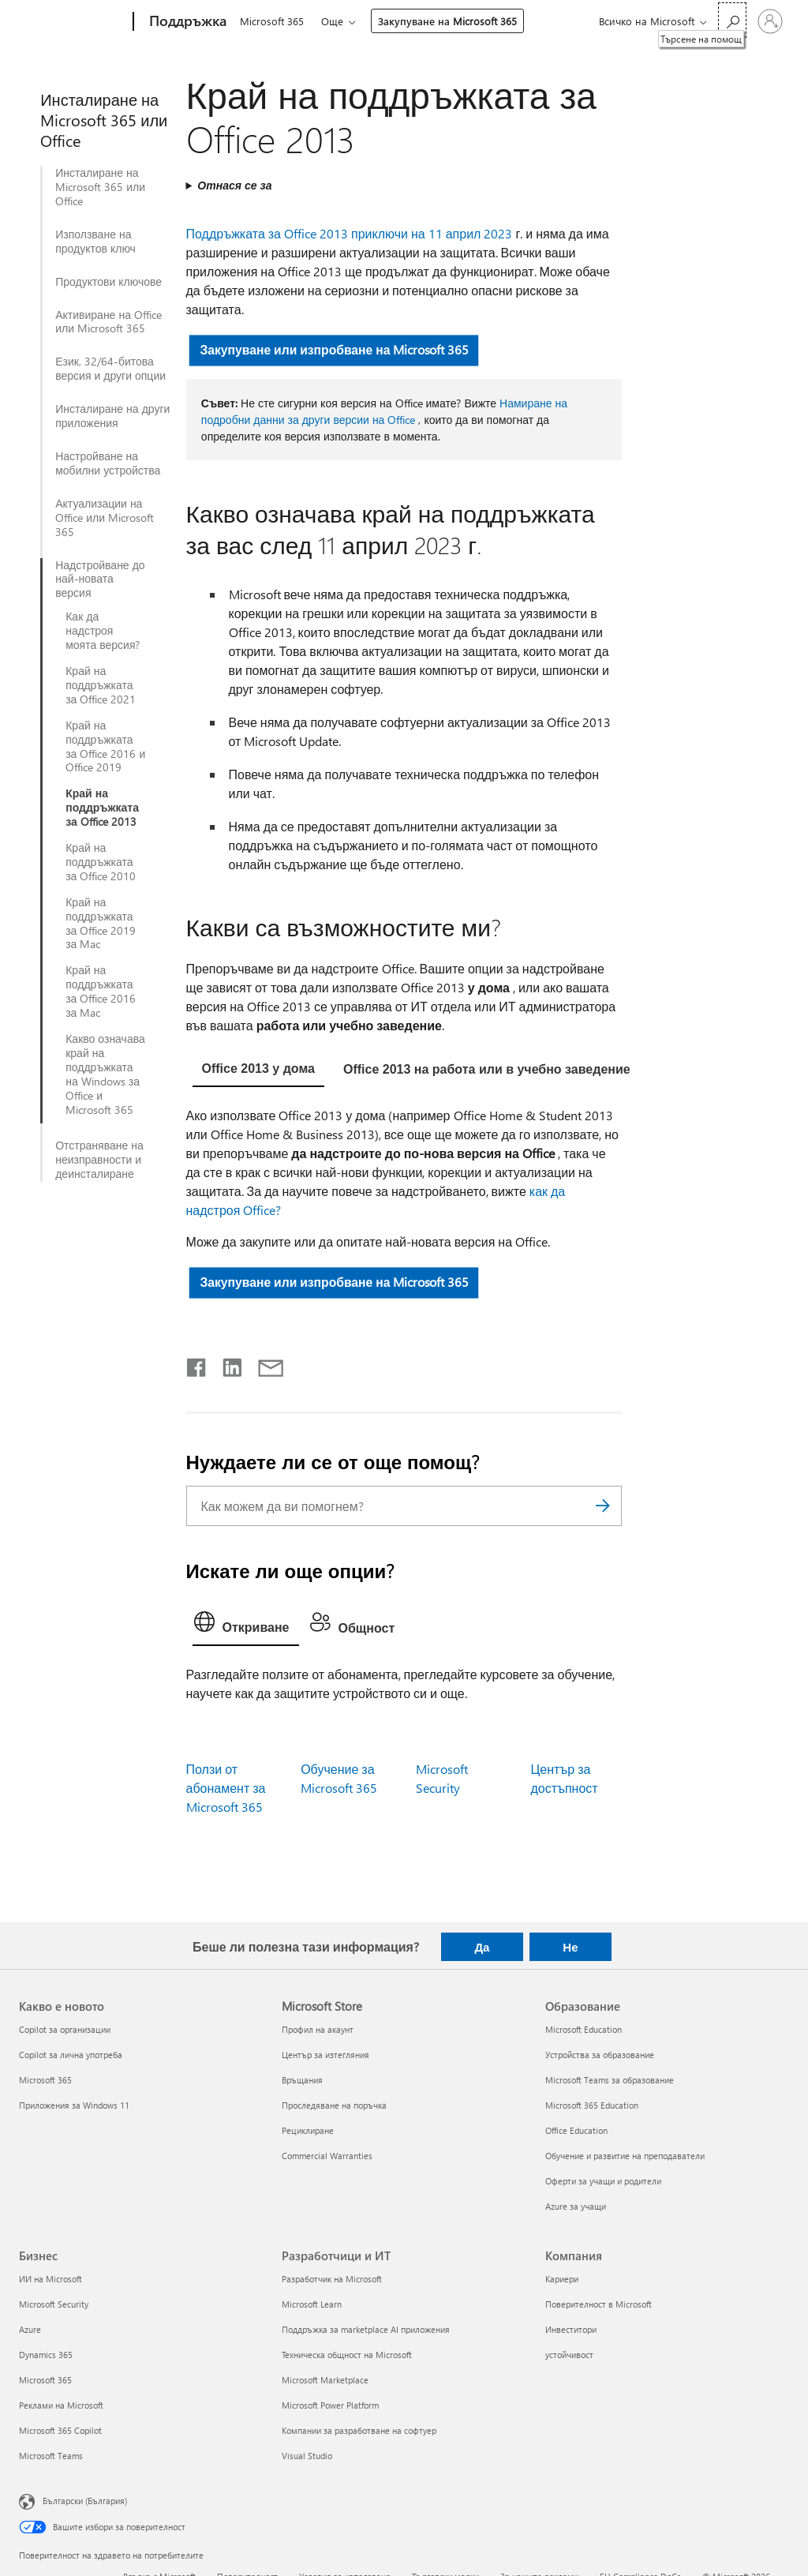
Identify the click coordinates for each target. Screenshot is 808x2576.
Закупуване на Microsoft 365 (450, 21)
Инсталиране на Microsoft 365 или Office (100, 187)
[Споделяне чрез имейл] (263, 1364)
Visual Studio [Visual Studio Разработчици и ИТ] (307, 2456)
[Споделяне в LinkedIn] (226, 1364)
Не (570, 1947)
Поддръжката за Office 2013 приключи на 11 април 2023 (349, 233)
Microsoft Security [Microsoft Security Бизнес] (53, 2304)
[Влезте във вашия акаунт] (770, 21)
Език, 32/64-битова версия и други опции (110, 368)
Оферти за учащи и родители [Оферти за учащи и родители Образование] (603, 2181)
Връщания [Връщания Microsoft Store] (302, 2080)
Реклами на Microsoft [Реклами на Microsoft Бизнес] (61, 2405)
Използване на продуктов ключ (95, 241)
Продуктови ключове (108, 282)
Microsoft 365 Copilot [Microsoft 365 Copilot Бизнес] (60, 2430)
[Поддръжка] (186, 22)
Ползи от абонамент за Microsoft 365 (226, 1787)
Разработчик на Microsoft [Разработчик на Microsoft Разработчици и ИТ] (332, 2279)
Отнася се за (234, 185)
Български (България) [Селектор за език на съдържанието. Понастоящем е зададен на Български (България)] (85, 2500)
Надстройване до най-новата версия (99, 579)
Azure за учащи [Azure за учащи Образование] (575, 2206)
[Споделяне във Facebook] (197, 1364)
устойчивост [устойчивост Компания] (569, 2354)
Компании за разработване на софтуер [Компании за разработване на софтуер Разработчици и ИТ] (359, 2430)
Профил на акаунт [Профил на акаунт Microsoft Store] (318, 2029)
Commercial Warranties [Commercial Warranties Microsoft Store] (327, 2156)
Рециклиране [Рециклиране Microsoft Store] (308, 2130)
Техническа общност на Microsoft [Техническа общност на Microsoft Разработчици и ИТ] (347, 2354)
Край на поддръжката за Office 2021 (100, 685)
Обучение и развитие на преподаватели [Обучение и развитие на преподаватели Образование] (625, 2156)
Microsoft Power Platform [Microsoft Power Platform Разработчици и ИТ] (330, 2405)
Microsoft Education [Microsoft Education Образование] (583, 2029)
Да (481, 1947)
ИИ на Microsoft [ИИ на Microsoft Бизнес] (50, 2279)
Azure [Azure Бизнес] (30, 2329)
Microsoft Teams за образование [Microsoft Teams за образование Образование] (609, 2080)
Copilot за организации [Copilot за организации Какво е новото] (64, 2029)
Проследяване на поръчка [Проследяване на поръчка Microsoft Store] (334, 2105)
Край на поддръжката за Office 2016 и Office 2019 (105, 746)
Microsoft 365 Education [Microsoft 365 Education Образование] (591, 2105)
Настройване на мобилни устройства (107, 463)
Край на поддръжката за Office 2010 (100, 862)
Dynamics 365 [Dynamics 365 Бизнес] (46, 2354)
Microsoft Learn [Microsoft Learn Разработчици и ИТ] (312, 2304)
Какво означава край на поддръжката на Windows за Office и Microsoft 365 (105, 1074)
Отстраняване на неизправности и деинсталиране (99, 1159)
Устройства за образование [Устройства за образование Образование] (599, 2054)
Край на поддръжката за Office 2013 (102, 807)
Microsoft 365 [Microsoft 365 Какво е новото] (45, 2080)
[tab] (258, 1070)
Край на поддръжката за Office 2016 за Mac (100, 991)
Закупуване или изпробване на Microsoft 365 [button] (334, 349)
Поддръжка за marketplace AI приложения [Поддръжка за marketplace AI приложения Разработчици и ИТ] (366, 2329)
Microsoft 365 (272, 21)
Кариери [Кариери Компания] (561, 2279)
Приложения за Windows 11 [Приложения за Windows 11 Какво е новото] (74, 2105)
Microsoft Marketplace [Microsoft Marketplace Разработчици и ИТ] (325, 2380)
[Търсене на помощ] (732, 20)
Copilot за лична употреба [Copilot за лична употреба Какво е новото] (70, 2054)
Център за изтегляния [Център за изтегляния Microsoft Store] (325, 2054)
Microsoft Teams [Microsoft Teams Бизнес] (51, 2456)
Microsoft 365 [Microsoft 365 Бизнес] (45, 2380)
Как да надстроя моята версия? (102, 630)
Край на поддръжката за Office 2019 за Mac (100, 923)
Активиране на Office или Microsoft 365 (108, 322)
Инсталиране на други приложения (112, 416)
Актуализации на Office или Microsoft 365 (104, 518)
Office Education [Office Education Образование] (576, 2130)
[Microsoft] (73, 22)
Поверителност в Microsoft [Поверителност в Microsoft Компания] (598, 2304)
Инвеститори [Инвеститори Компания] (571, 2329)
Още (335, 21)
